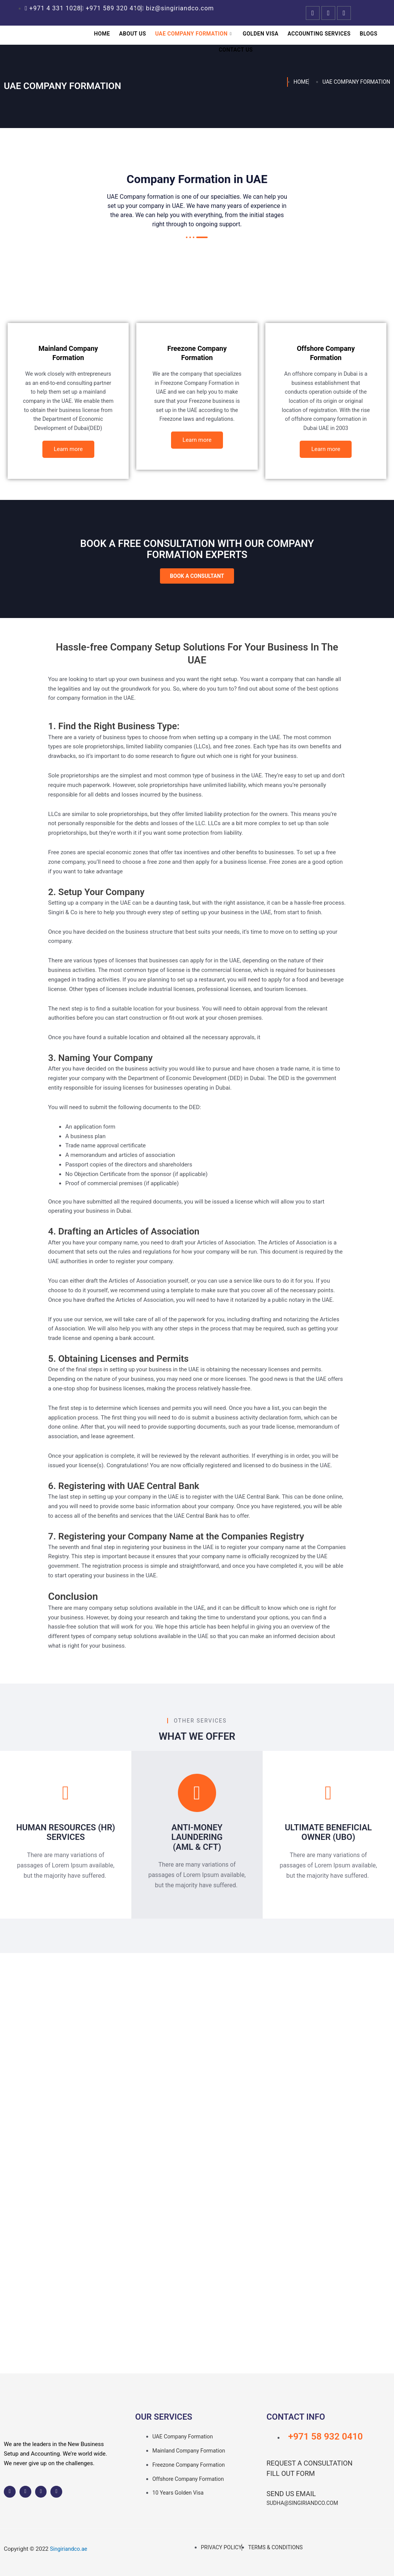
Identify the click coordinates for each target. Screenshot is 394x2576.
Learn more (68, 459)
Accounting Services (315, 34)
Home (108, 34)
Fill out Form (290, 2473)
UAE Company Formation (195, 34)
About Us (136, 34)
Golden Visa (260, 34)
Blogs (362, 34)
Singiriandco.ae (69, 2548)
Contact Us (236, 50)
